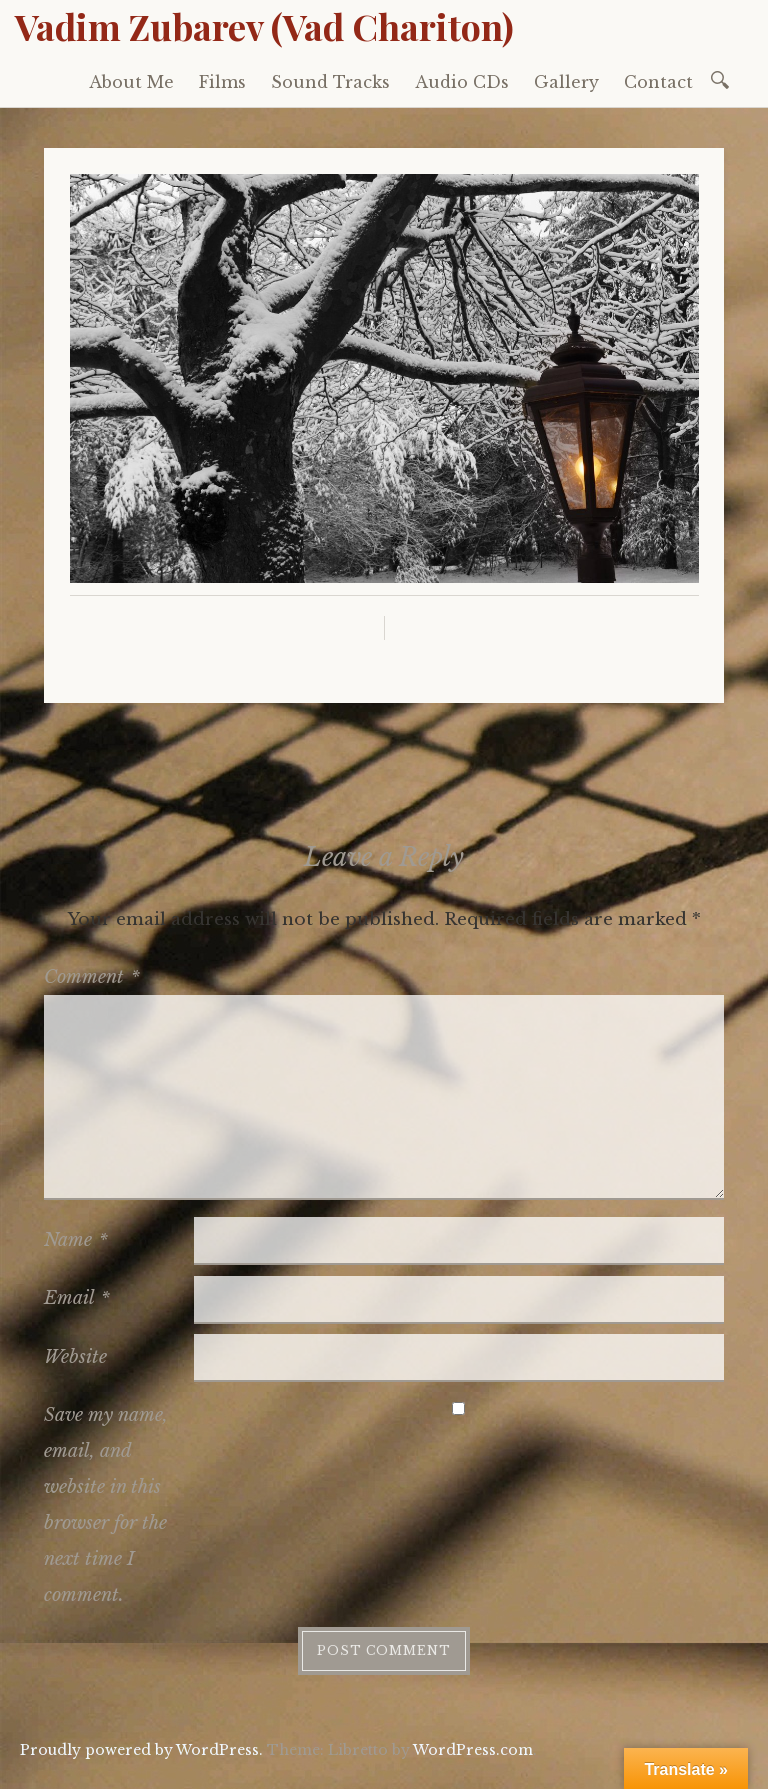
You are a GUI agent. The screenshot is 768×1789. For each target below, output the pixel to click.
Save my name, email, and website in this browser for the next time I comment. (106, 1505)
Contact (658, 82)
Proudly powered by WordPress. (141, 1750)
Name (76, 1240)
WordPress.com (473, 1750)
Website (75, 1357)
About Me (131, 82)
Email (77, 1298)
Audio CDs (462, 82)
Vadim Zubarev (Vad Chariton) (264, 26)
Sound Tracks (330, 82)
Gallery (566, 82)
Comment (92, 977)
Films (222, 82)
